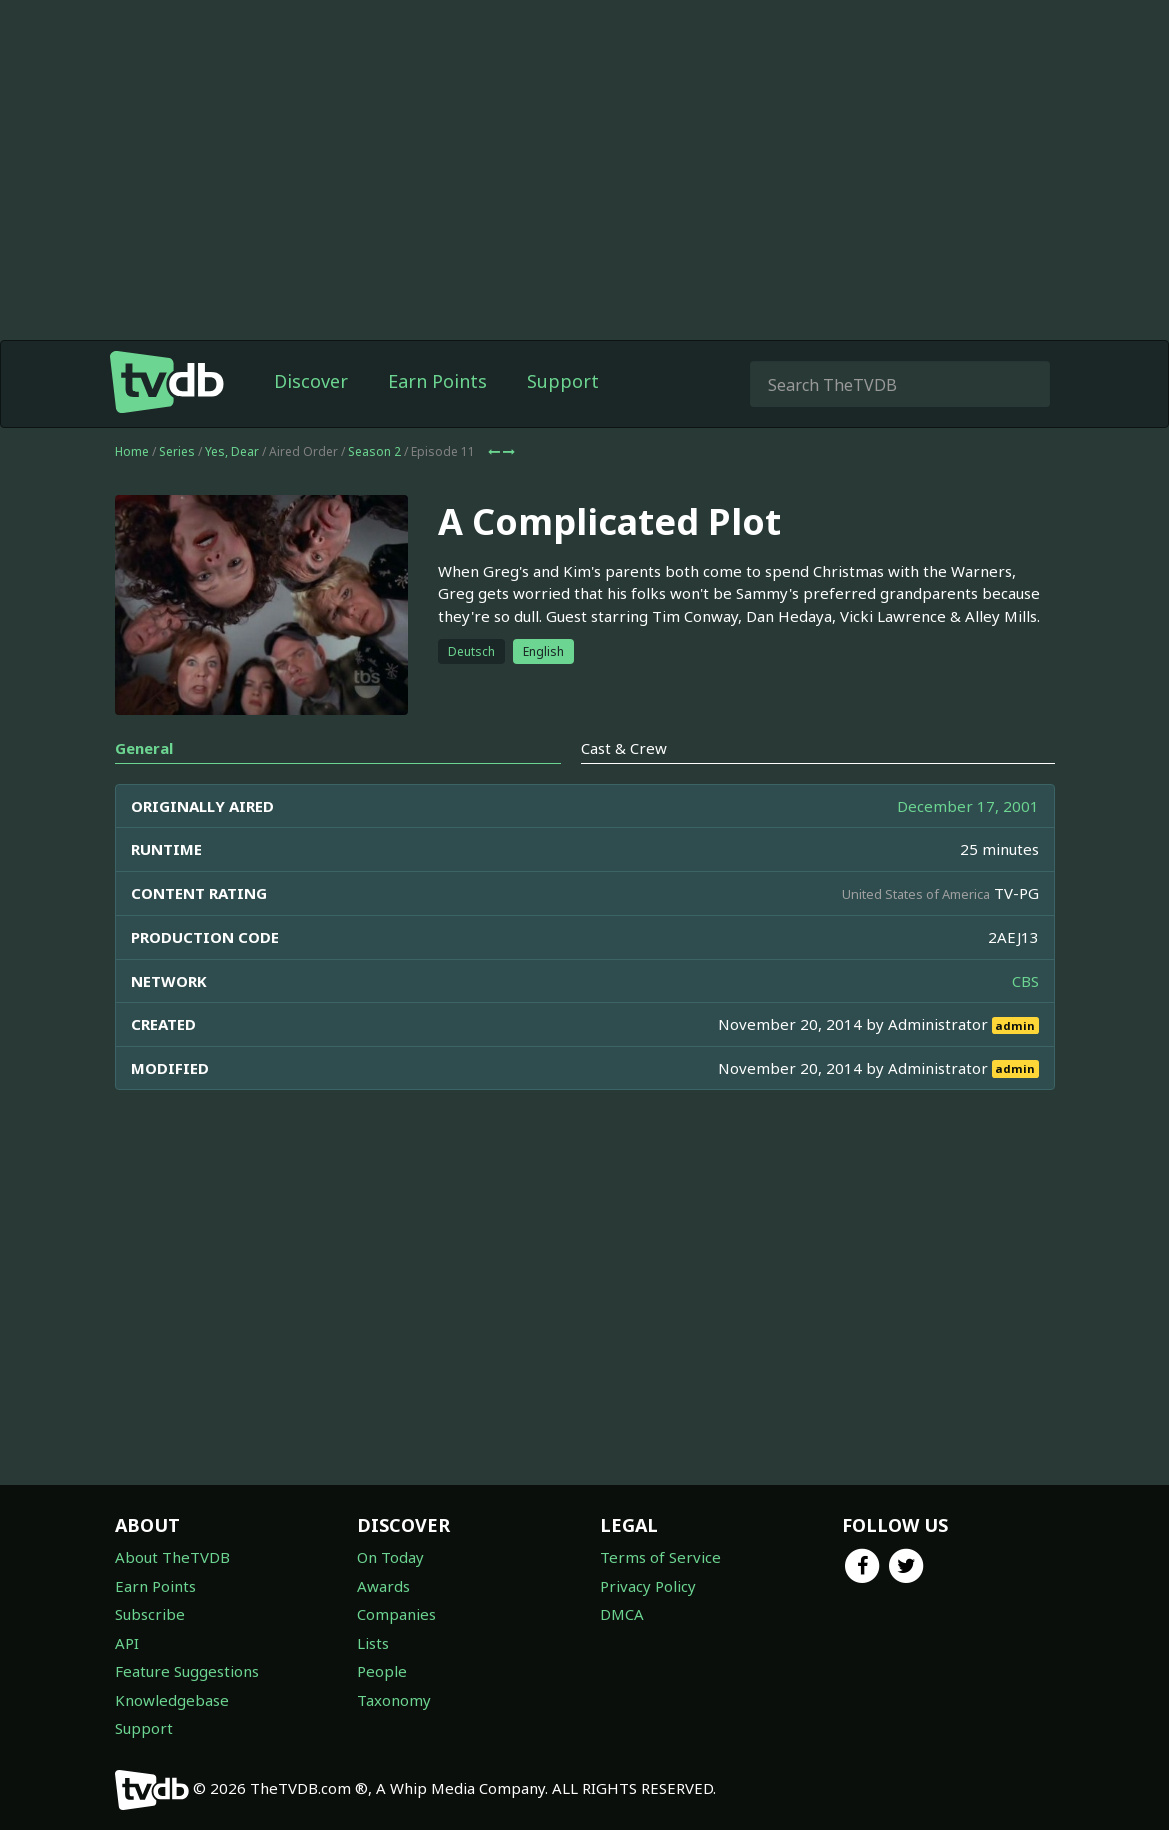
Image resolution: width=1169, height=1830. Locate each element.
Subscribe (150, 1614)
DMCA (622, 1614)
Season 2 (374, 451)
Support (563, 381)
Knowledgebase (172, 1700)
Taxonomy (394, 1700)
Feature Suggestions (187, 1671)
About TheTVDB (172, 1557)
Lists (373, 1643)
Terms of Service (660, 1557)
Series (177, 451)
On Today (390, 1557)
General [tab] (144, 748)
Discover (311, 381)
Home (132, 451)
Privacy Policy (648, 1586)
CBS (1025, 981)
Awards (383, 1586)
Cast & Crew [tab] (624, 748)
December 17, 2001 (968, 806)
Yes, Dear (232, 451)
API (127, 1643)
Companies (396, 1614)
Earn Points (437, 381)
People (382, 1671)
